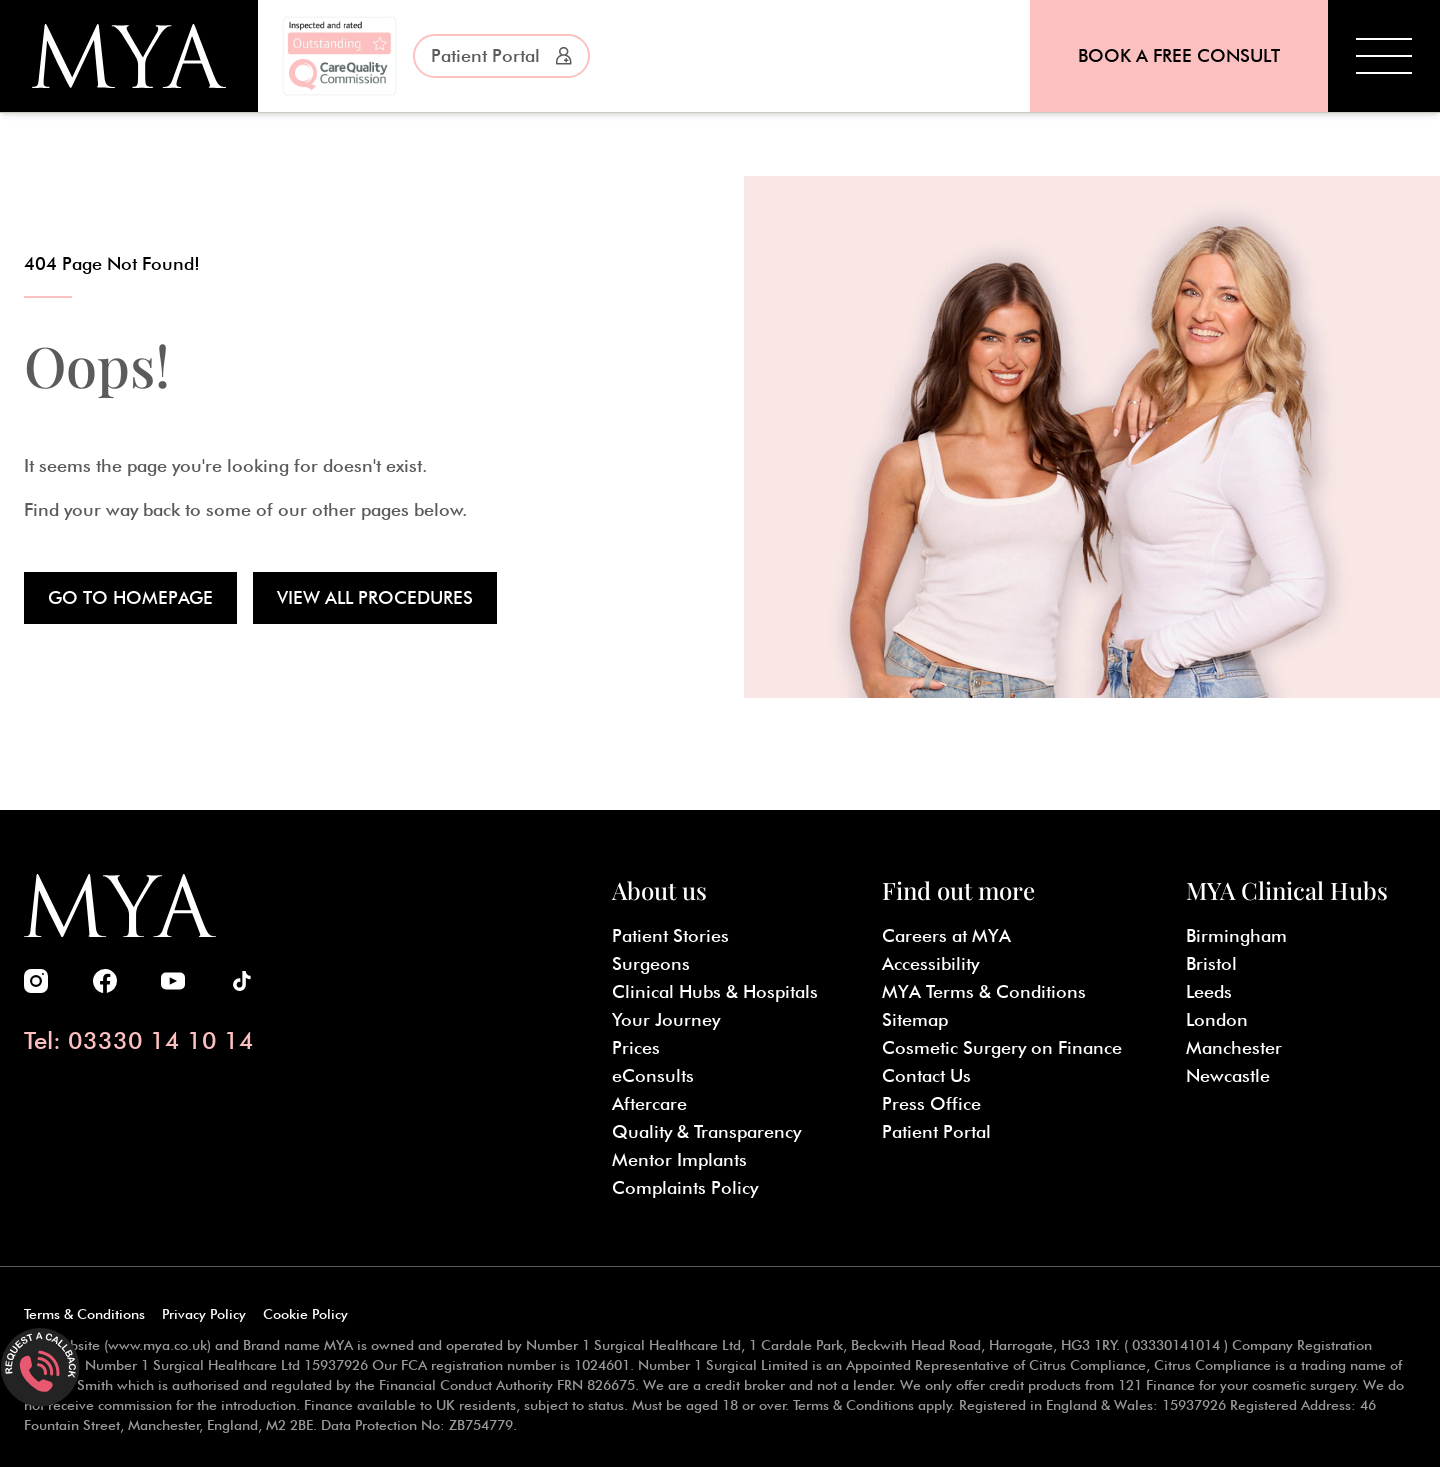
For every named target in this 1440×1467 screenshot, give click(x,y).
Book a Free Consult (1179, 55)
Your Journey (666, 1019)
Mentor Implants (679, 1159)
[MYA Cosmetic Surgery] (129, 56)
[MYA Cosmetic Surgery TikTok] (242, 981)
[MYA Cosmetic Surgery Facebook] (105, 981)
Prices (636, 1047)
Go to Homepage (130, 597)
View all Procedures (375, 597)
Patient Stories (670, 935)
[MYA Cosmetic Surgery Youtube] (173, 981)
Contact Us (926, 1075)
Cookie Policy (305, 1314)
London (1217, 1019)
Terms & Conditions (84, 1314)
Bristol (1211, 963)
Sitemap (915, 1019)
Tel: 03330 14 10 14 (139, 1040)
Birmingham (1236, 935)
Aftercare (649, 1103)
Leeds (1209, 991)
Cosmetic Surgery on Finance (1002, 1047)
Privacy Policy (204, 1314)
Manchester (1234, 1047)
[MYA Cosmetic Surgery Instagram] (36, 981)
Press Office (931, 1103)
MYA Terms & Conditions (984, 991)
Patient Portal (501, 55)
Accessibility (930, 963)
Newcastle (1228, 1075)
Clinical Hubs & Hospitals (715, 991)
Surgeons (651, 963)
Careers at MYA (946, 935)
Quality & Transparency (706, 1131)
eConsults (653, 1075)
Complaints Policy (685, 1187)
